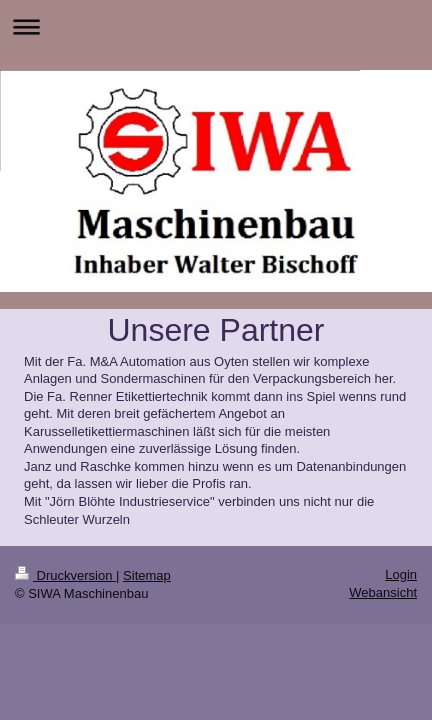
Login (401, 574)
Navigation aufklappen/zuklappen (216, 26)
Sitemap (147, 575)
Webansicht (383, 592)
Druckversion (65, 575)
